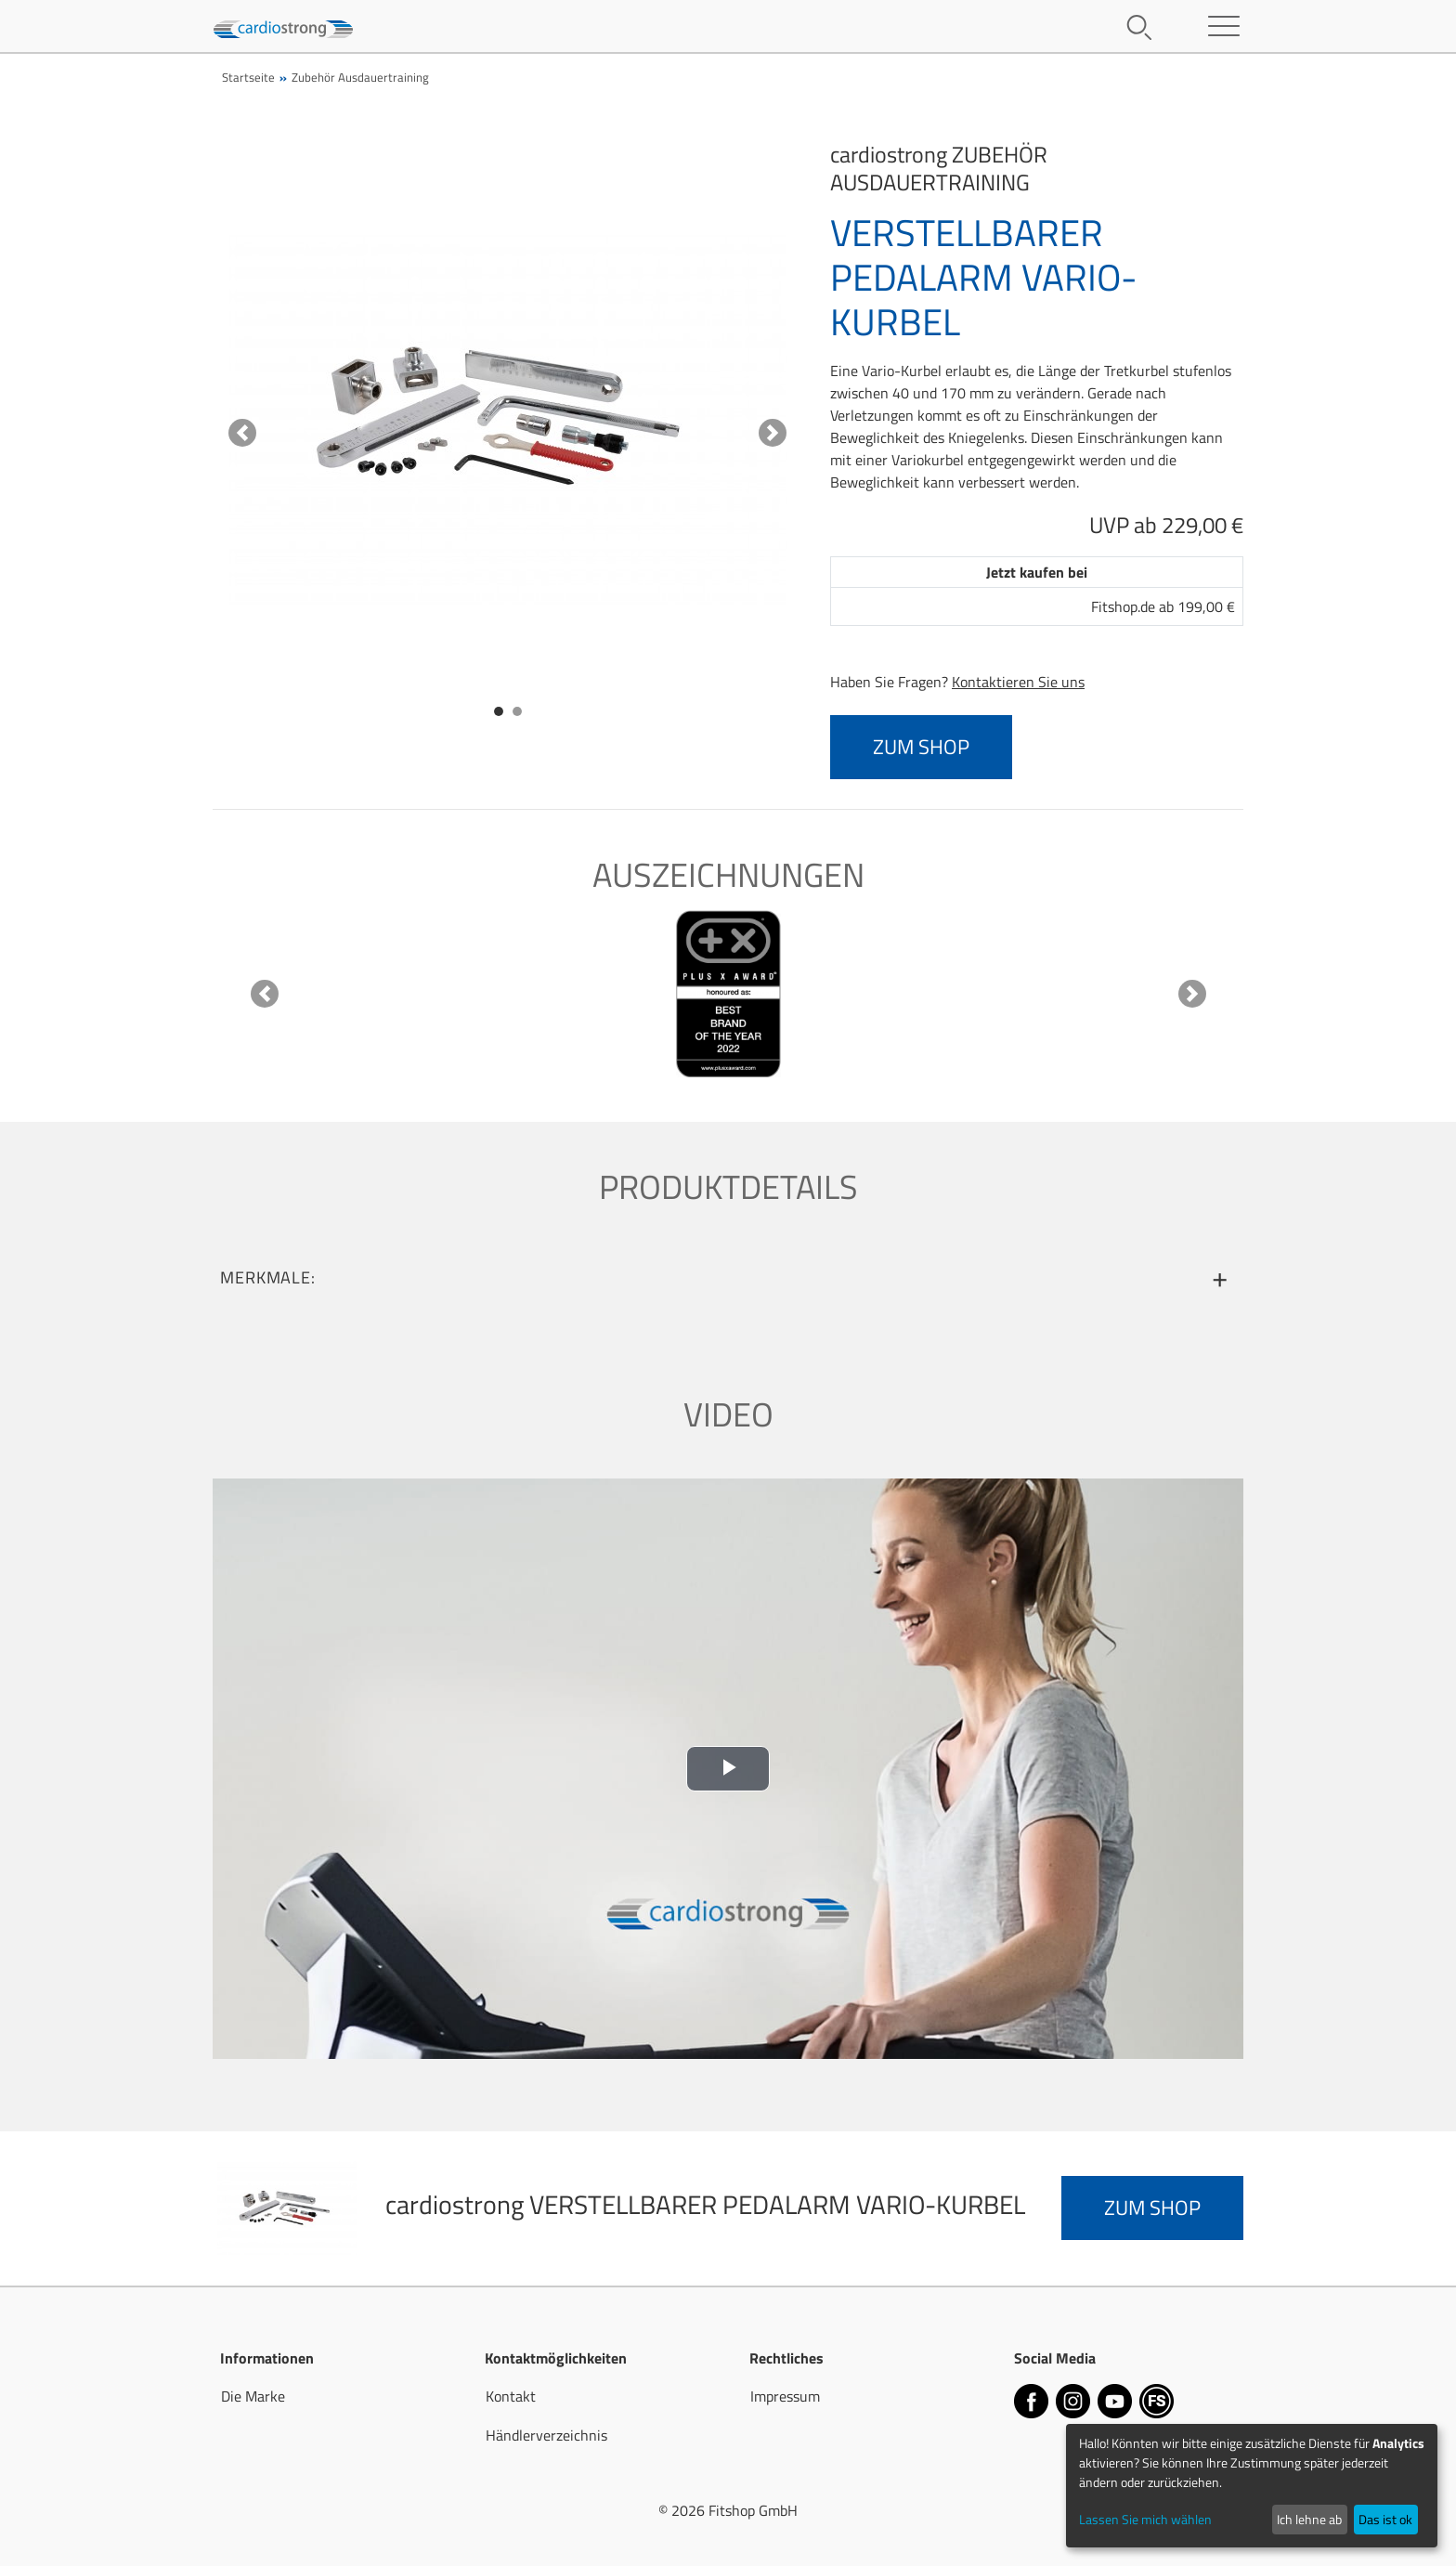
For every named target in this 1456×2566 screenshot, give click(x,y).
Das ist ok (1385, 2519)
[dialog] (1251, 2485)
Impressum (785, 2396)
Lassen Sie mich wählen (1145, 2519)
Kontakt (511, 2396)
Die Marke (253, 2396)
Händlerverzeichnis (546, 2435)
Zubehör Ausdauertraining (360, 77)
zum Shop (921, 746)
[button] (242, 432)
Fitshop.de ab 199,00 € (1163, 606)
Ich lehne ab (1309, 2519)
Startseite (248, 77)
